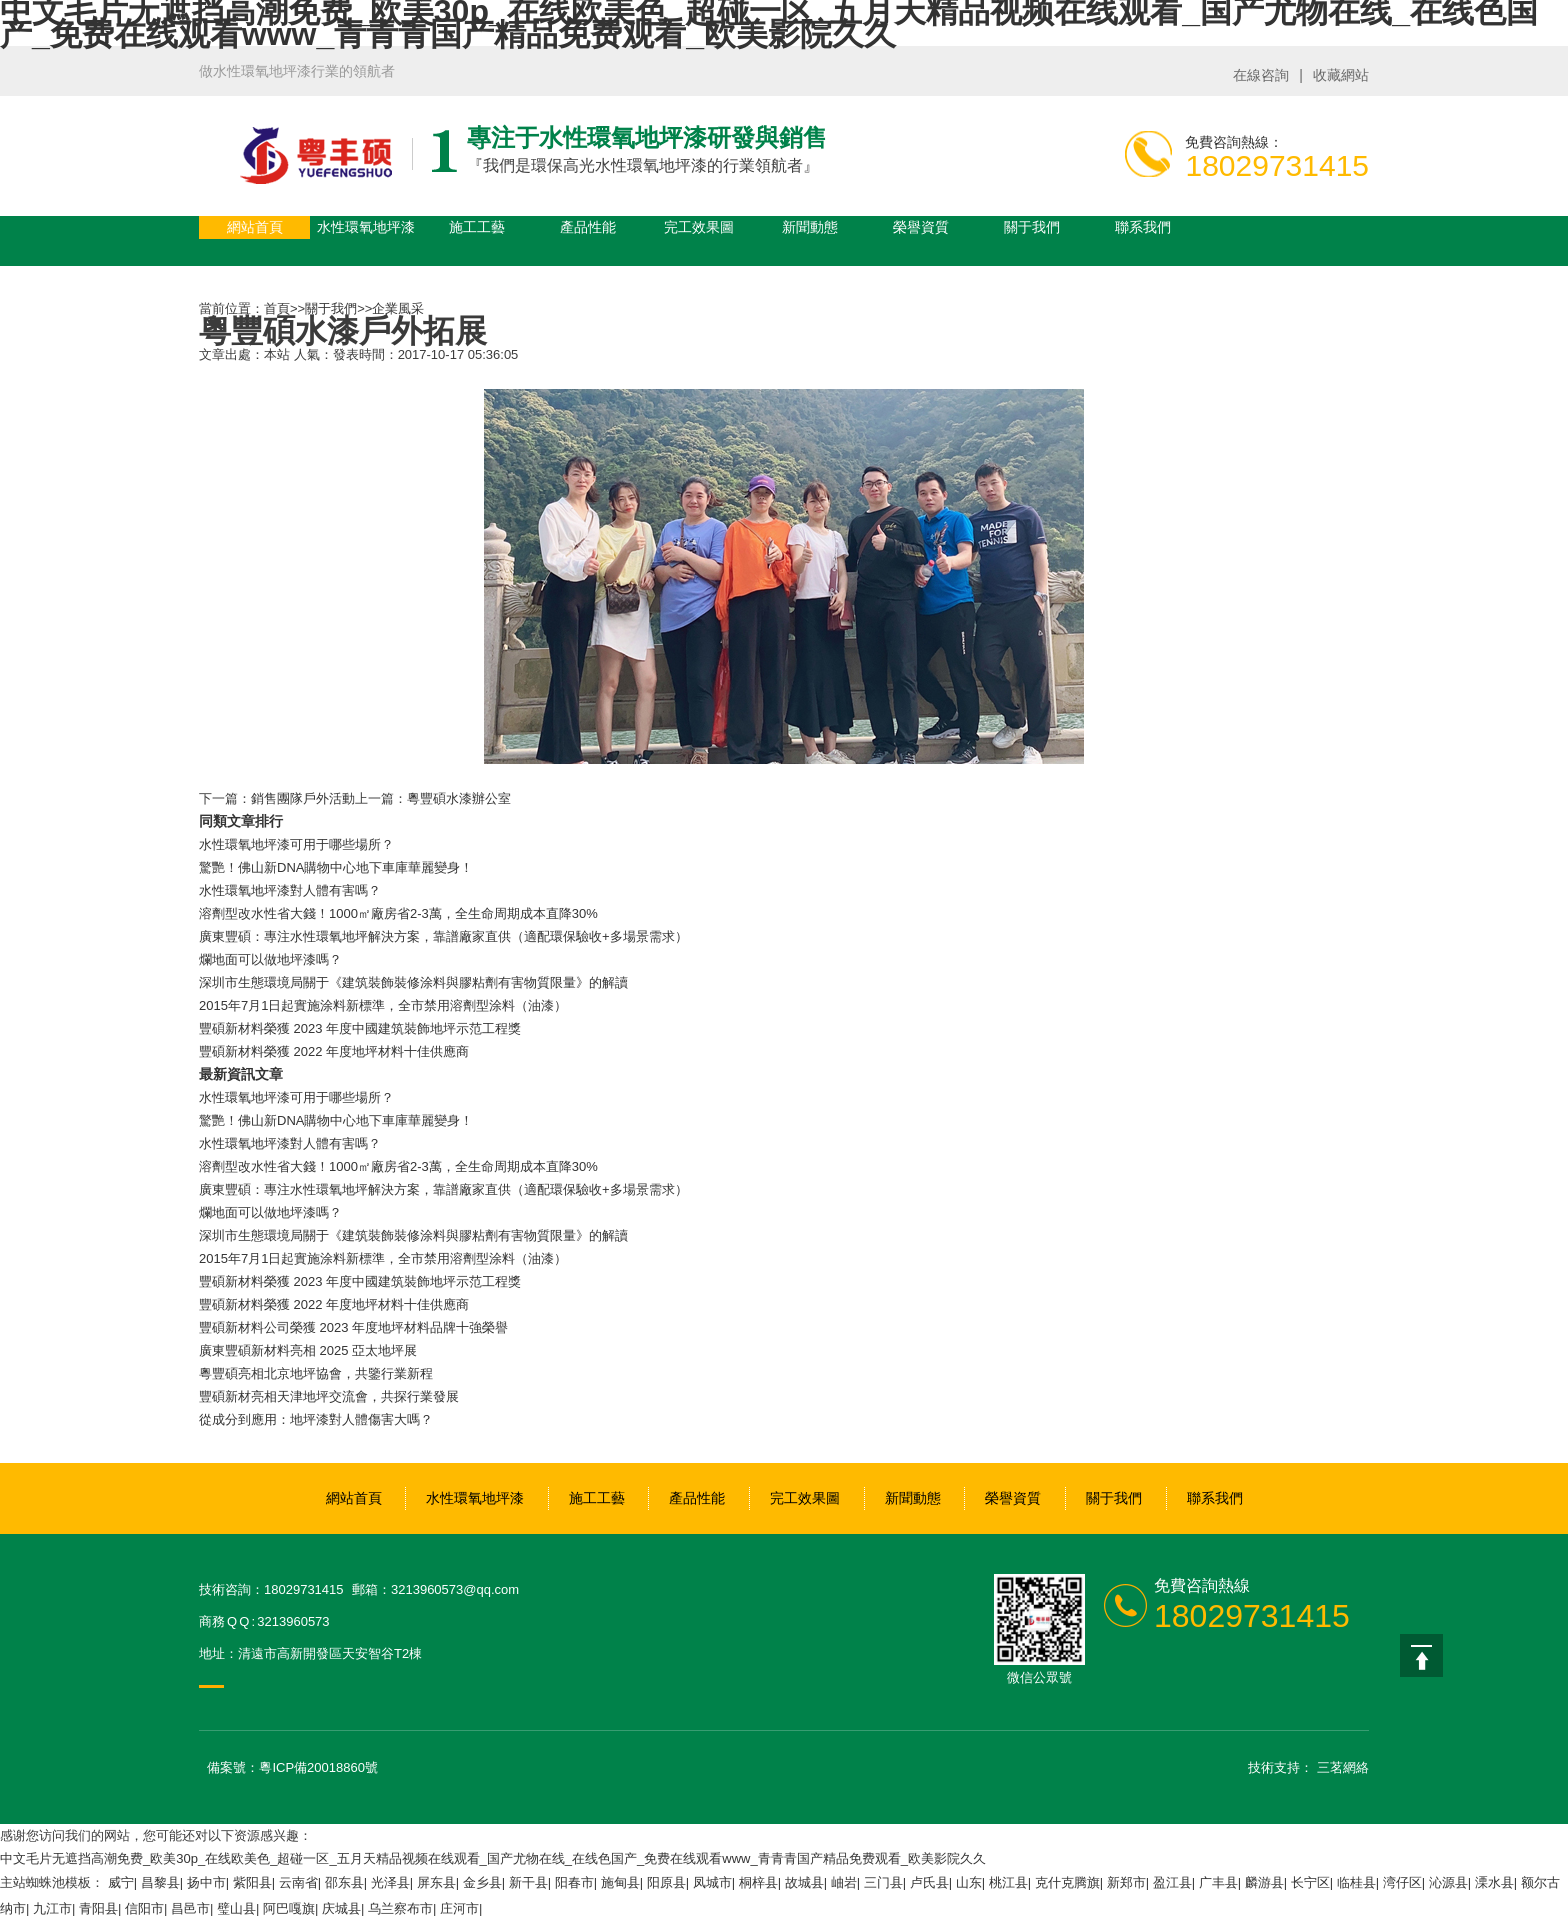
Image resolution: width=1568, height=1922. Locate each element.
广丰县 (1218, 1882)
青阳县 (98, 1908)
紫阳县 (252, 1882)
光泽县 (390, 1882)
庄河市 (459, 1908)
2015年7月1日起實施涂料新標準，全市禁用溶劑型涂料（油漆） (383, 1005)
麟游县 (1264, 1882)
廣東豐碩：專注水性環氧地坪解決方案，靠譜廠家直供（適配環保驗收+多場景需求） (443, 1189)
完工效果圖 (699, 227)
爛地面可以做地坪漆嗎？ (270, 959)
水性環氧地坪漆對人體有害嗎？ (290, 1143)
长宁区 (1310, 1882)
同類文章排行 (241, 821)
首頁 (277, 308)
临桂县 (1356, 1882)
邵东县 (344, 1882)
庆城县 (341, 1908)
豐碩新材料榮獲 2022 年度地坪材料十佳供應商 (334, 1051)
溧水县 (1494, 1882)
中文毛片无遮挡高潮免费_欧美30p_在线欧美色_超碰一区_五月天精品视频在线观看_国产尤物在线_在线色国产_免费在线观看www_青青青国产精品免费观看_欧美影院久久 (493, 1858)
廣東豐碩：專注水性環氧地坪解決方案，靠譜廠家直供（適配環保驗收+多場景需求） (443, 936)
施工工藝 (477, 227)
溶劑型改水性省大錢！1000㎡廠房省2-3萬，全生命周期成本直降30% (398, 913)
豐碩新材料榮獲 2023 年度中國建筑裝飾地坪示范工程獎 (360, 1028)
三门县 (883, 1882)
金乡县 (482, 1882)
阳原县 (666, 1882)
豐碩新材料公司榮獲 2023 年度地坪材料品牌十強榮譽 (353, 1327)
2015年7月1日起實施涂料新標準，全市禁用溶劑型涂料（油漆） (383, 1258)
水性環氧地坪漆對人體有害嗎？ (290, 890)
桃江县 (1008, 1882)
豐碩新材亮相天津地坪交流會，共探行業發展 (329, 1396)
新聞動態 (810, 227)
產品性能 (588, 227)
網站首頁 (255, 227)
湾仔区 (1402, 1882)
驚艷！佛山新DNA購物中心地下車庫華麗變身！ (336, 867)
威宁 (121, 1882)
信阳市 (144, 1908)
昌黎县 (160, 1882)
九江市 (52, 1908)
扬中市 (206, 1882)
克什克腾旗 (1067, 1882)
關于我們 (1032, 227)
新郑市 (1126, 1882)
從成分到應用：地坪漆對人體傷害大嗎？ (316, 1419)
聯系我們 (1143, 227)
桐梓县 (758, 1882)
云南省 (298, 1882)
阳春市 (574, 1882)
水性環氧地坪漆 (366, 227)
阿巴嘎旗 (289, 1908)
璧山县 (236, 1908)
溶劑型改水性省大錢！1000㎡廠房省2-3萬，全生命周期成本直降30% (398, 1166)
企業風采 (398, 308)
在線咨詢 (1261, 75)
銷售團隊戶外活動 (303, 798)
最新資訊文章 (241, 1074)
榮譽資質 (921, 227)
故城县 (804, 1882)
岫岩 (844, 1882)
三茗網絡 (1343, 1767)
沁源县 (1448, 1882)
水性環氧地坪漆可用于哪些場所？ (296, 1097)
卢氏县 (929, 1882)
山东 (969, 1882)
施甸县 (620, 1882)
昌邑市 (190, 1908)
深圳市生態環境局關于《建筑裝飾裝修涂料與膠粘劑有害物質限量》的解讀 (413, 982)
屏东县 (436, 1882)
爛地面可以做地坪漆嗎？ (270, 1212)
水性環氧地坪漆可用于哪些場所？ (296, 844)
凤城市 (712, 1882)
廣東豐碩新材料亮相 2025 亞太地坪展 (308, 1350)
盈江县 (1172, 1882)
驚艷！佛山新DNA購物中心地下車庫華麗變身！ (336, 1120)
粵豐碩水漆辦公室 (459, 798)
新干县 (528, 1882)
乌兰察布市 (400, 1908)
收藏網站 (1341, 75)
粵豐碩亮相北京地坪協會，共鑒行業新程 (316, 1373)
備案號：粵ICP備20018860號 (292, 1767)
